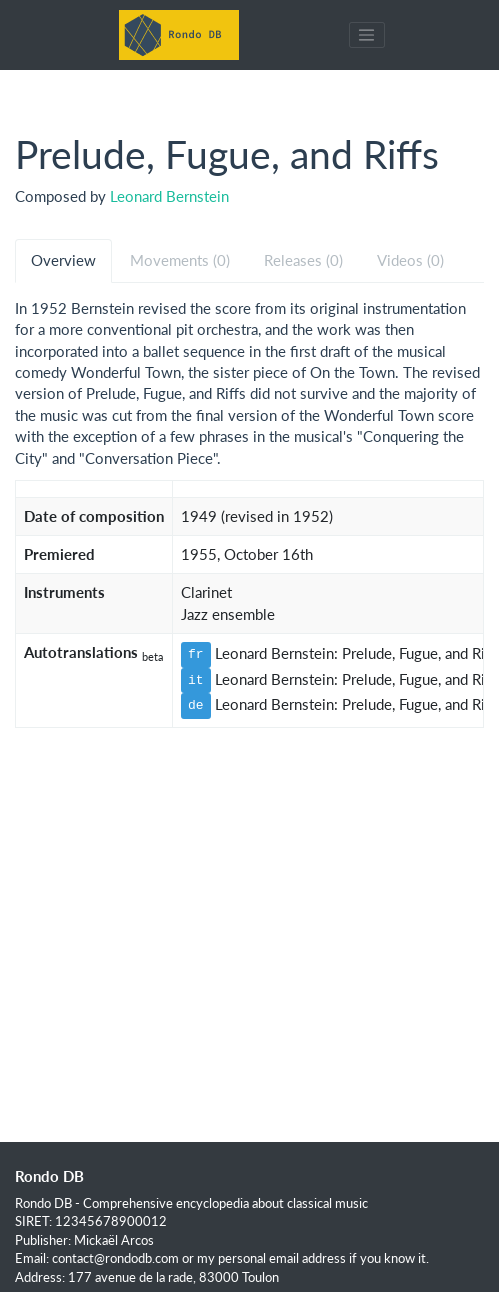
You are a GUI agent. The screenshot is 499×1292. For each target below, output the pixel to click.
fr (196, 654)
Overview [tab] (63, 260)
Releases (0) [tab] (303, 260)
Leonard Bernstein (169, 196)
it (196, 680)
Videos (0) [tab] (410, 260)
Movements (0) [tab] (180, 260)
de (196, 705)
